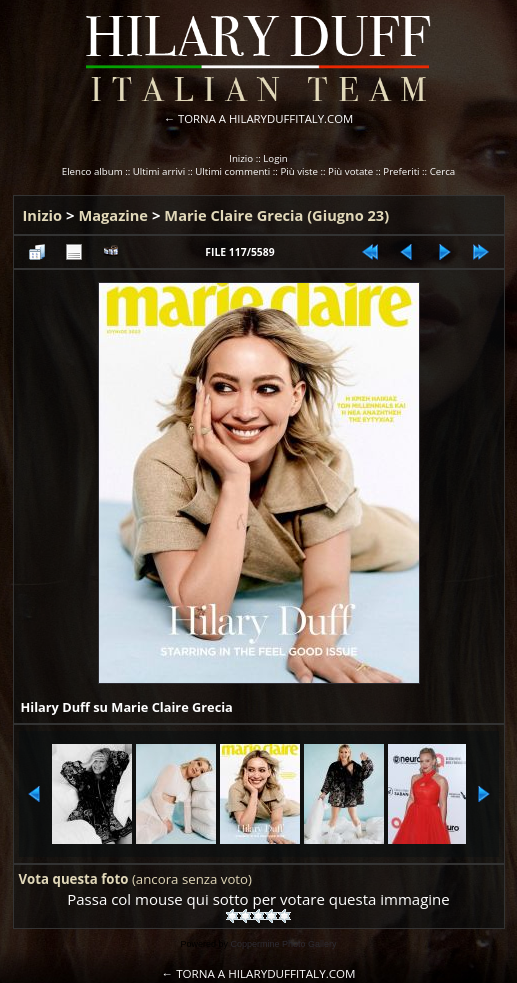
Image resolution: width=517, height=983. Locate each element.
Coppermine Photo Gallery (283, 944)
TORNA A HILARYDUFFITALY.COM (265, 118)
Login (275, 158)
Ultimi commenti (232, 171)
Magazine (113, 215)
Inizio (241, 158)
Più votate (350, 171)
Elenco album (92, 171)
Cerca (443, 171)
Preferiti (401, 171)
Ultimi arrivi (159, 171)
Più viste (299, 171)
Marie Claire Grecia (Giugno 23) (276, 215)
